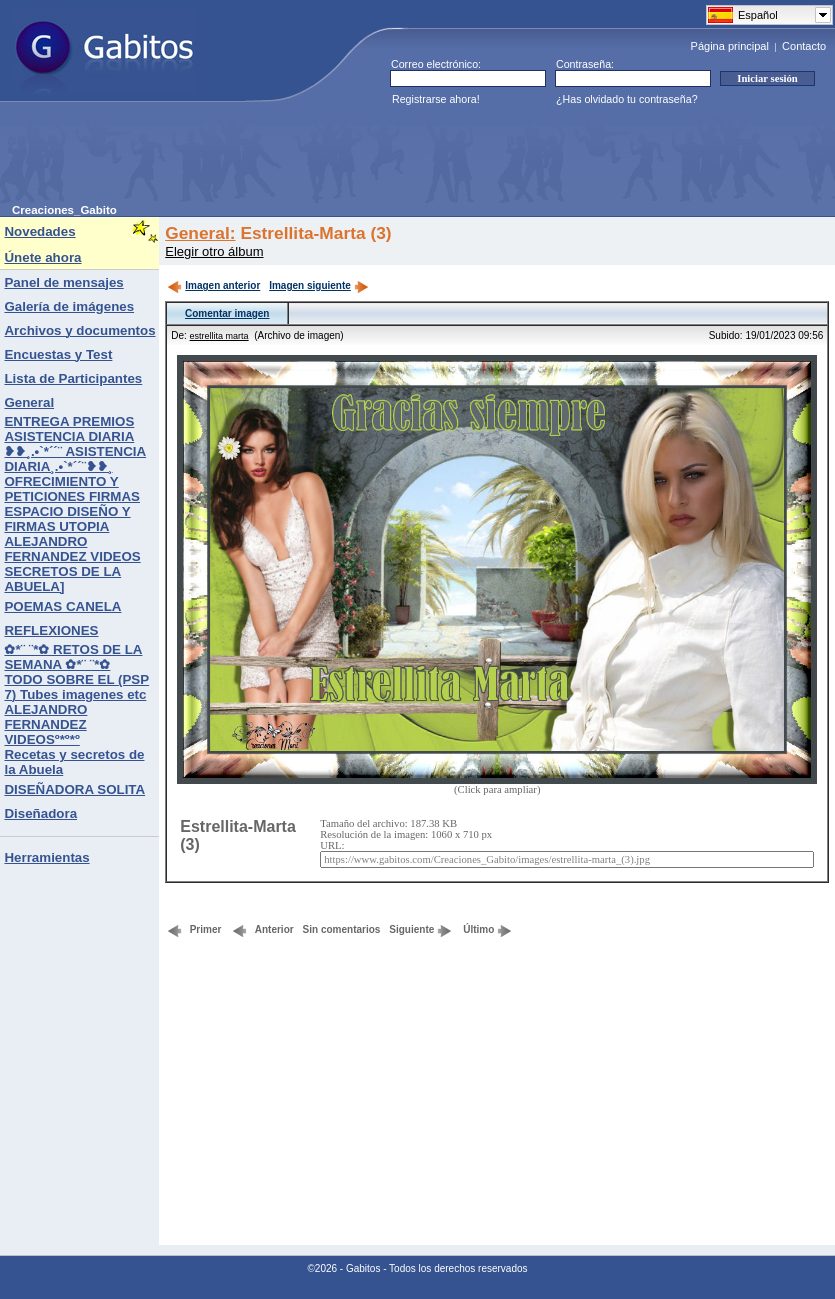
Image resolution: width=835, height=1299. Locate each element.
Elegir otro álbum (214, 251)
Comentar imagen (227, 313)
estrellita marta (219, 336)
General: (200, 233)
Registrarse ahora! (436, 99)
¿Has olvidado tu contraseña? (627, 99)
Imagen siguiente (319, 285)
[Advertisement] (376, 159)
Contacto (804, 46)
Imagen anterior (213, 285)
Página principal (730, 46)
